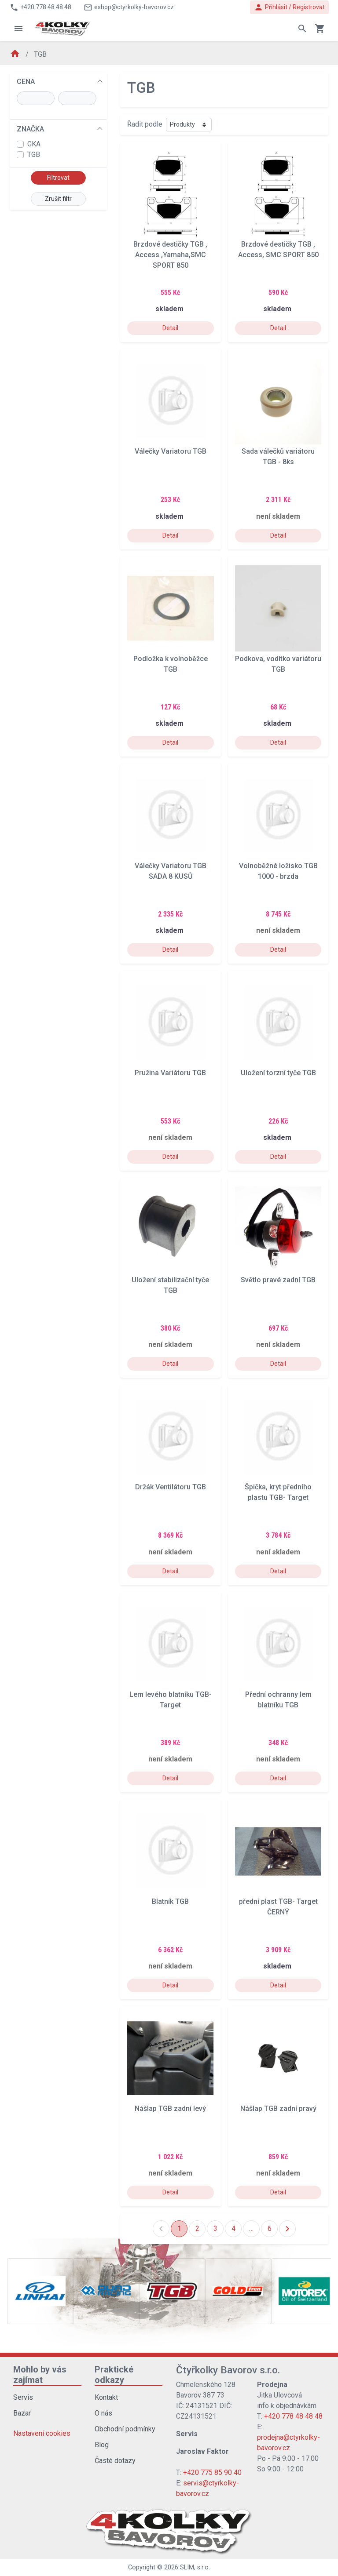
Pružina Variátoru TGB (170, 1073)
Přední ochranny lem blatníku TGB (278, 1699)
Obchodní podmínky (125, 2429)
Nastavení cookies (41, 2433)
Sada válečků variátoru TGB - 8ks (278, 456)
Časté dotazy (115, 2460)
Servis (23, 2397)
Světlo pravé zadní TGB (278, 1280)
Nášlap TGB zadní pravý (278, 2108)
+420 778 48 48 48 (293, 2416)
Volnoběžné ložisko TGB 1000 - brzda (278, 871)
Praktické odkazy (114, 2374)
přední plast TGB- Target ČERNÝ (278, 1906)
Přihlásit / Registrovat (289, 7)
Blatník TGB (170, 1901)
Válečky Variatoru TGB (170, 451)
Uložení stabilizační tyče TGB (170, 1285)
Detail (170, 327)
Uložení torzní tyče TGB (278, 1073)
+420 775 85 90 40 (212, 2472)
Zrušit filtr (58, 198)
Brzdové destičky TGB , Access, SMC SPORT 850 (278, 249)
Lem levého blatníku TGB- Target (170, 1699)
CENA (26, 81)
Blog (102, 2445)
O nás (103, 2413)
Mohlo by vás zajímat (39, 2374)
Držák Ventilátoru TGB (170, 1487)
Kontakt (106, 2397)
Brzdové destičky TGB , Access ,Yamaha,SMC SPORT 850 (170, 254)
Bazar (22, 2413)
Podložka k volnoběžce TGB (170, 664)
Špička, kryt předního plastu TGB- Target (278, 1492)
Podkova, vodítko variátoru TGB (278, 664)
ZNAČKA (30, 129)
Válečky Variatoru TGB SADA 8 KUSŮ (170, 871)
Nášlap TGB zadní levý (170, 2108)
